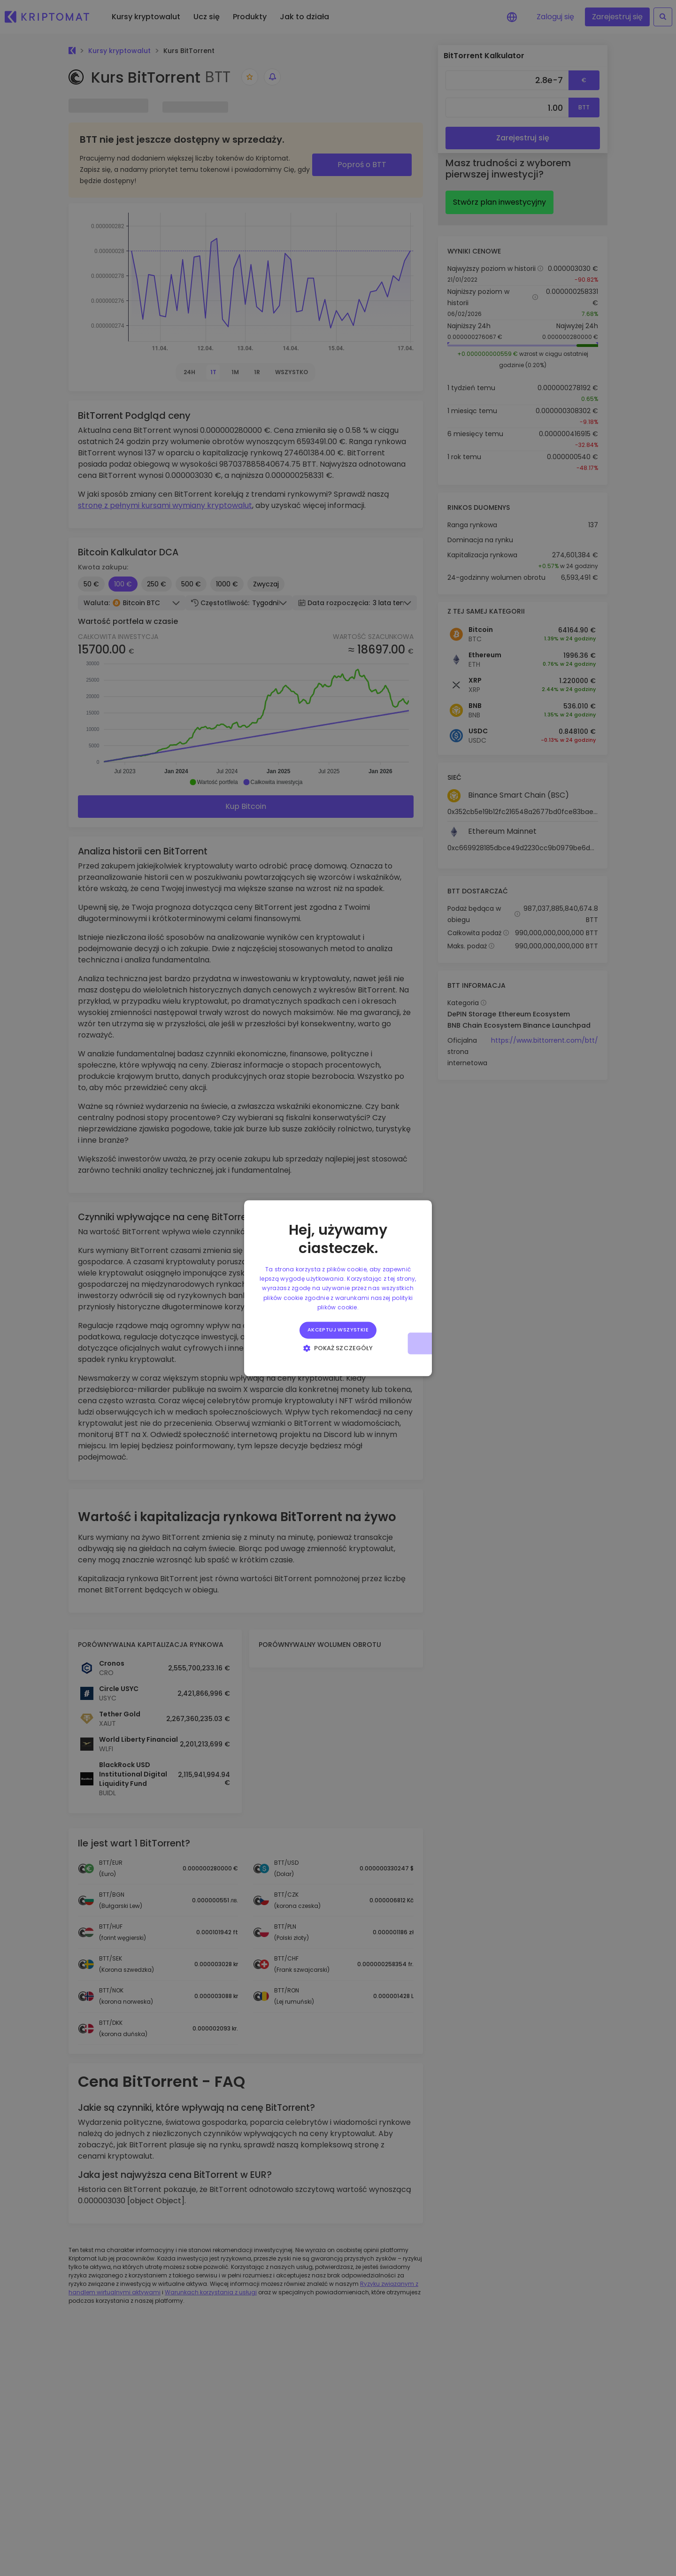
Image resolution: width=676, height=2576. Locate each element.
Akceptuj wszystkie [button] (338, 1330)
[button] (338, 1348)
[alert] (338, 1288)
